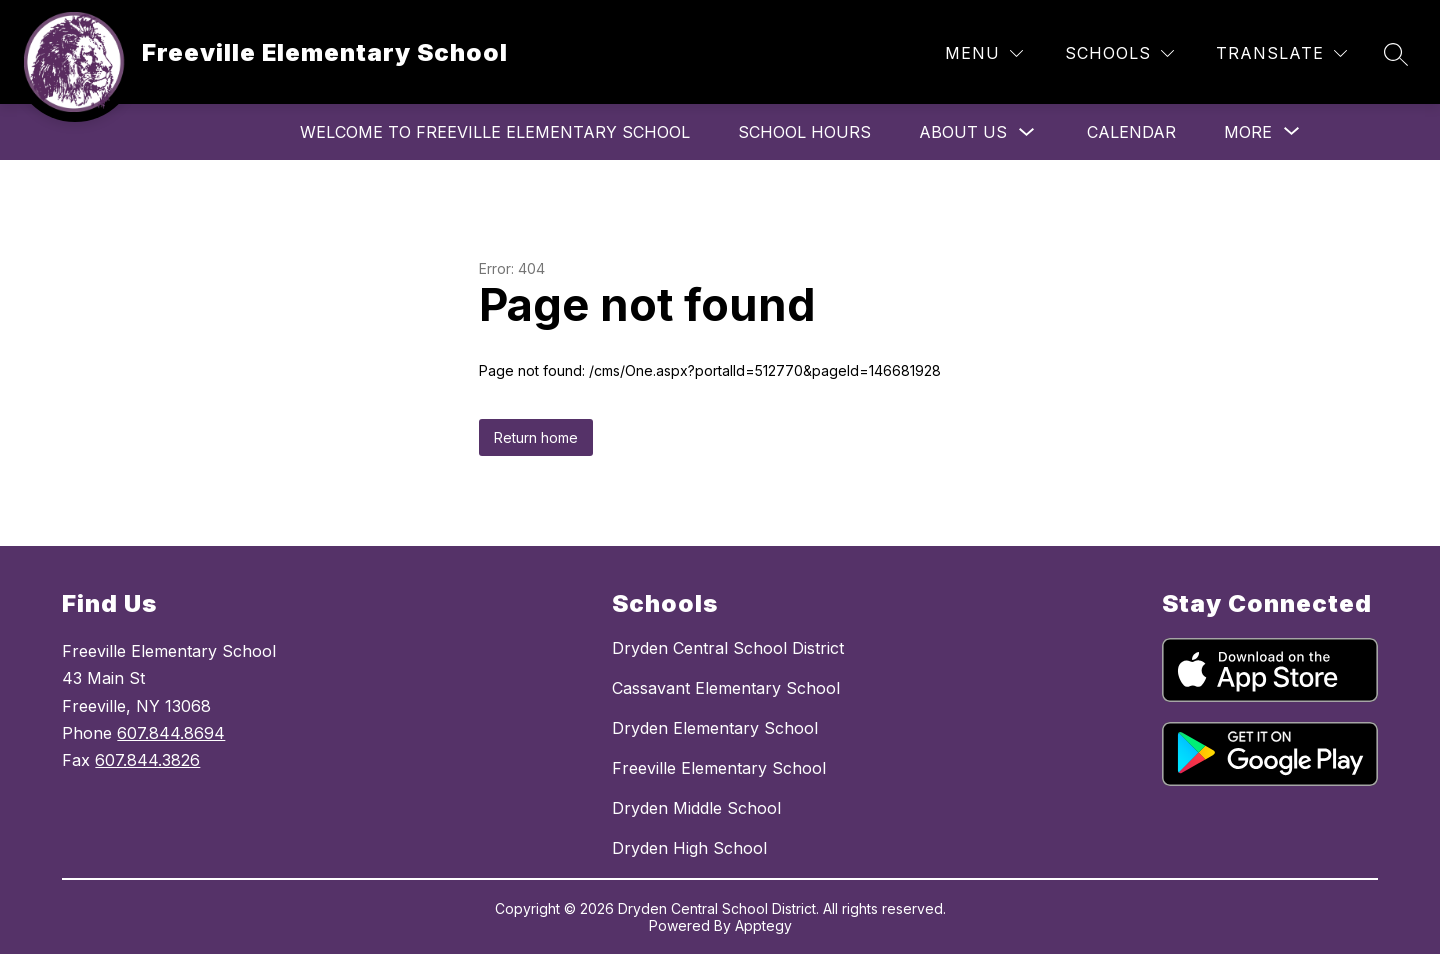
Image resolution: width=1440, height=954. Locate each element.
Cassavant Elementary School (726, 688)
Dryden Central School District (728, 648)
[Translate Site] (1281, 53)
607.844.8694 (171, 733)
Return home (536, 437)
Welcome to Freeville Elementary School (495, 132)
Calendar (1131, 132)
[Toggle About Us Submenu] (1027, 132)
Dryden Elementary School (715, 728)
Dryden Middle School (696, 808)
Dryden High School (689, 848)
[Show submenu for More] (1248, 132)
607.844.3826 (147, 760)
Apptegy (763, 925)
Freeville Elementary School (719, 768)
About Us (963, 132)
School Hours (804, 132)
